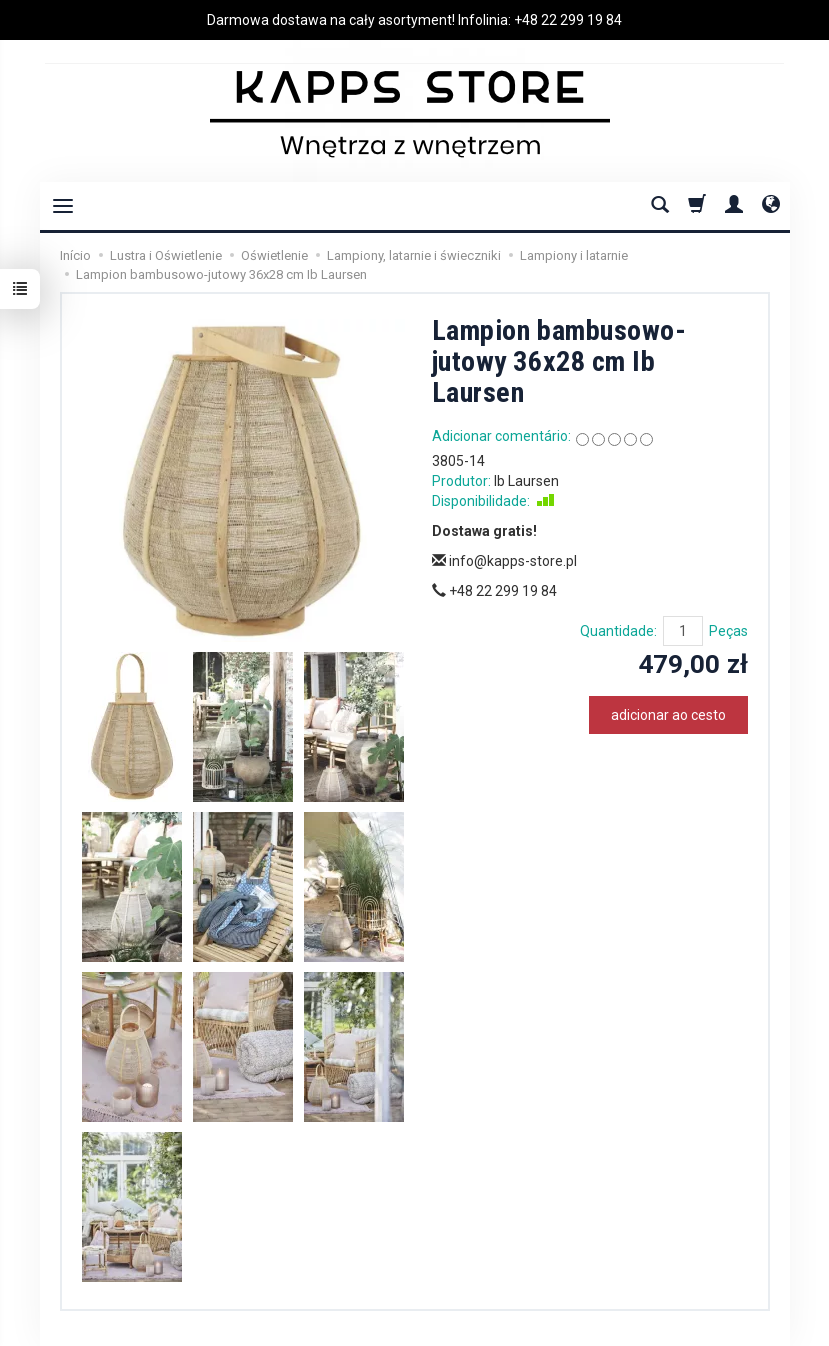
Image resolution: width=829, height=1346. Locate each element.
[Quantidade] (683, 631)
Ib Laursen (526, 481)
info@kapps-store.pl (504, 561)
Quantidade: (618, 631)
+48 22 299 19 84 (568, 20)
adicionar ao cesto (668, 715)
